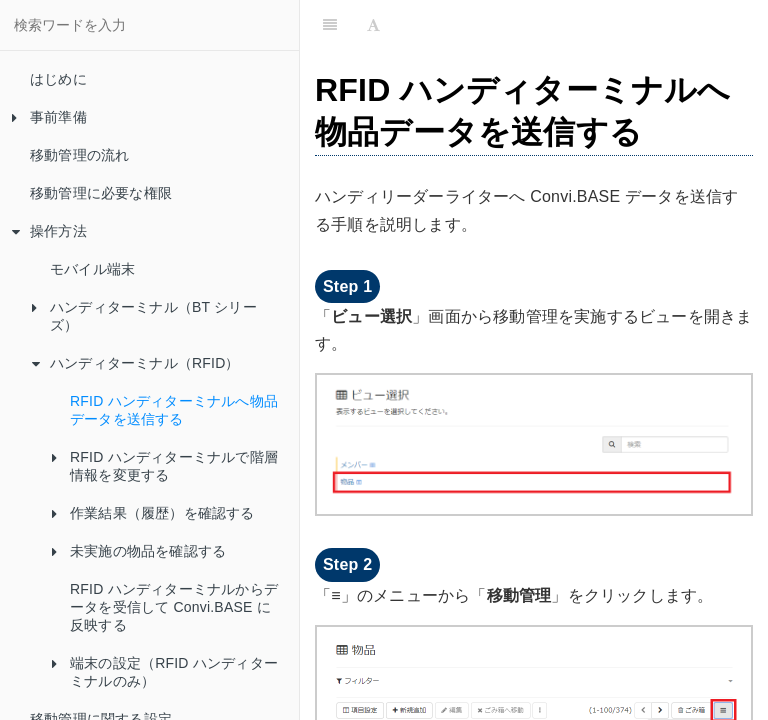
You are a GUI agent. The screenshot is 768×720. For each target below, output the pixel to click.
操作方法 (49, 231)
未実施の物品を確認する (139, 551)
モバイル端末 (92, 269)
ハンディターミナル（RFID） (136, 363)
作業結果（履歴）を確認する (153, 513)
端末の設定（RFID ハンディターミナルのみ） (165, 672)
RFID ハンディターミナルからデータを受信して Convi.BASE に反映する (174, 607)
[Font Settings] (373, 25)
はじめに (58, 79)
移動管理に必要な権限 (101, 193)
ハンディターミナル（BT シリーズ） (144, 316)
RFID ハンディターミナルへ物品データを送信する (174, 410)
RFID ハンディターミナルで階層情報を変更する (165, 466)
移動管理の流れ (79, 155)
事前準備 (49, 117)
